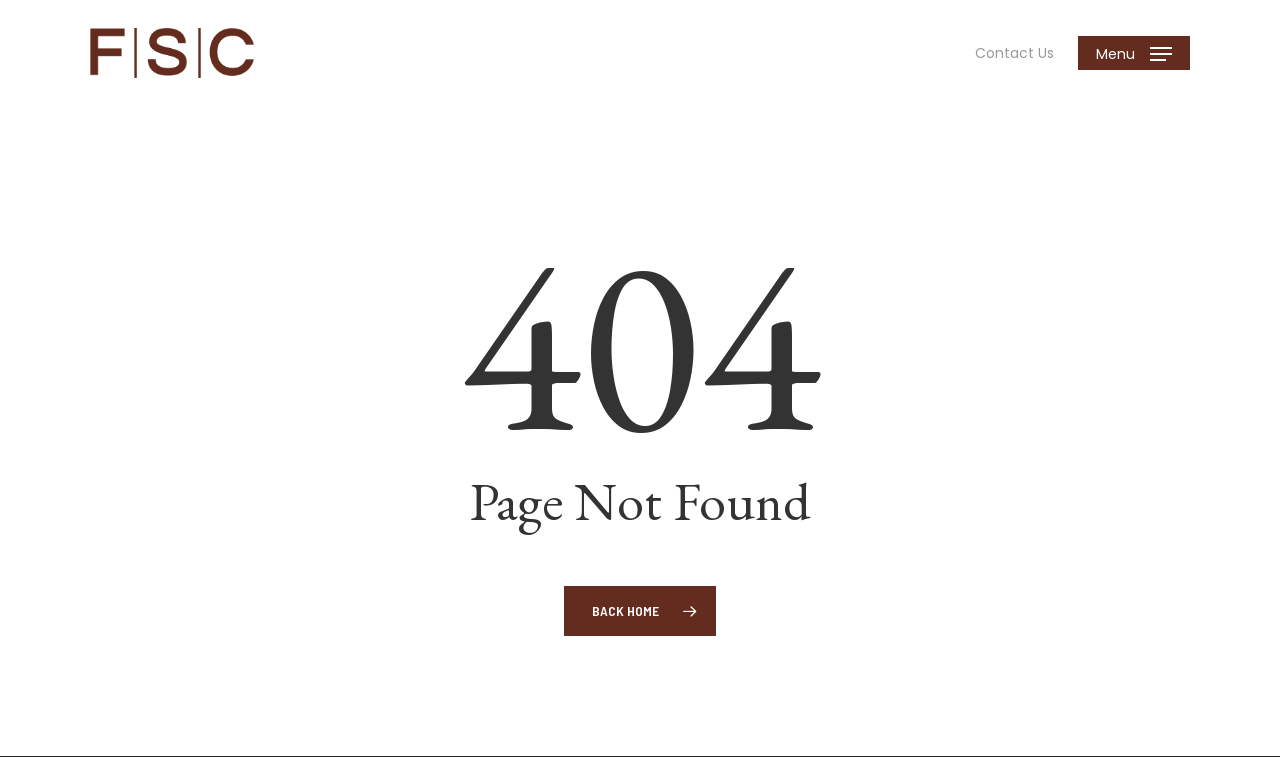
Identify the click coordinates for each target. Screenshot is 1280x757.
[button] (1134, 53)
